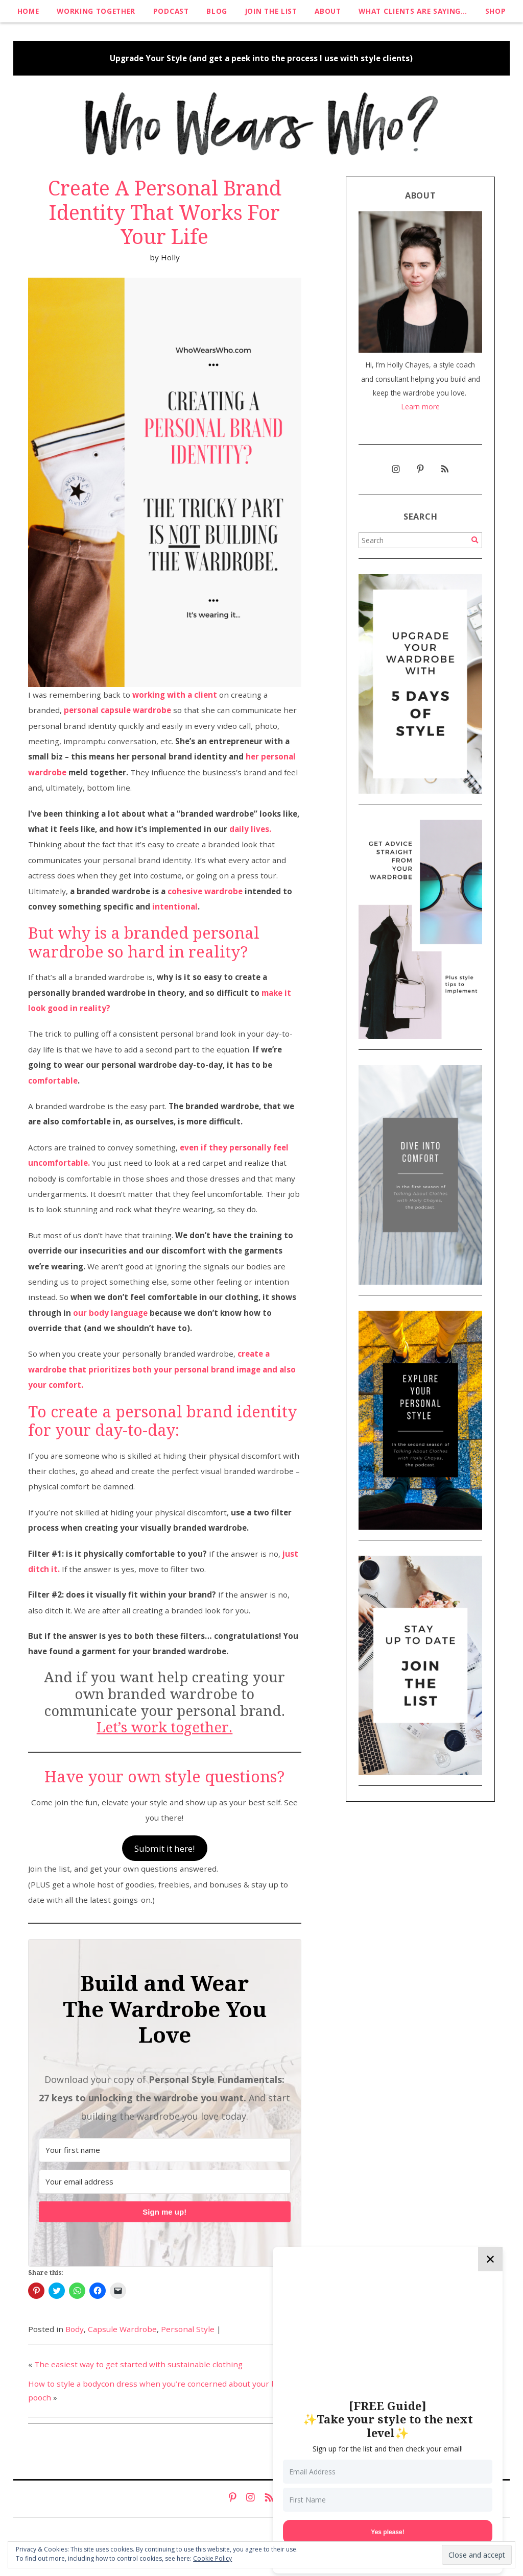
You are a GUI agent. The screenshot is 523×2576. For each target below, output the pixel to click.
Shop (495, 11)
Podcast (171, 11)
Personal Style (188, 2329)
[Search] (475, 540)
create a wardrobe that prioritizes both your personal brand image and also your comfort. (162, 1369)
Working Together (96, 11)
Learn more (420, 406)
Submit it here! (164, 1848)
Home (28, 11)
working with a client (174, 695)
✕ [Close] (490, 2258)
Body (74, 2329)
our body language (110, 1313)
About (328, 11)
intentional (175, 906)
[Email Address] (387, 2472)
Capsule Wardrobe (122, 2329)
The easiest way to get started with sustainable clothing (138, 2364)
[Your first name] (165, 2150)
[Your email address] (165, 2182)
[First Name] (387, 2500)
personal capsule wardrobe (117, 710)
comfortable (53, 1080)
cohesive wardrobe (205, 891)
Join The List (271, 11)
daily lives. (250, 829)
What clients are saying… (413, 11)
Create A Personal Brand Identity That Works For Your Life (164, 213)
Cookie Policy (212, 2558)
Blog (216, 11)
